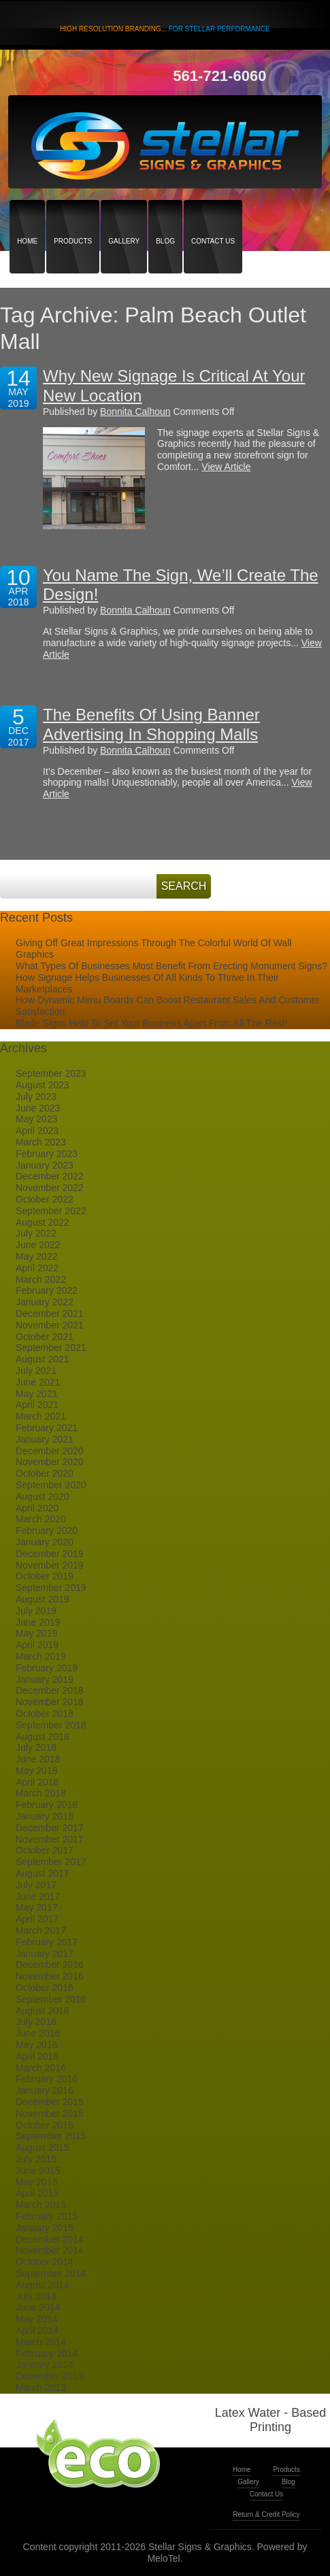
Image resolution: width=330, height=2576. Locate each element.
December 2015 (50, 2101)
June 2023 (38, 1108)
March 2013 (41, 2387)
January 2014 (44, 2364)
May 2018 (36, 1770)
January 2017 (44, 1953)
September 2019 (51, 1587)
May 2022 (36, 1256)
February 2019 (47, 1667)
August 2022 (42, 1222)
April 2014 (37, 2330)
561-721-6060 (219, 75)
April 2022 (37, 1267)
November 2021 (50, 1325)
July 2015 (36, 2159)
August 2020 (42, 1496)
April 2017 (37, 1918)
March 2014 (41, 2342)
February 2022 (47, 1290)
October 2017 (44, 1850)
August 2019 (42, 1599)
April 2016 (37, 2056)
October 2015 (44, 2125)
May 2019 (36, 1633)
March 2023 (41, 1142)
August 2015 (42, 2147)
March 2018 (41, 1793)
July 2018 (36, 1747)
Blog (165, 217)
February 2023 (47, 1153)
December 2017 (50, 1827)
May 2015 (36, 2182)
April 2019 (37, 1644)
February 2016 (47, 2078)
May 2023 (36, 1119)
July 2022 (36, 1233)
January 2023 (44, 1165)
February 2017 (47, 1942)
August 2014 (42, 2284)
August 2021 (42, 1359)
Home (27, 217)
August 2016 (42, 2010)
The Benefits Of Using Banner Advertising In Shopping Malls (151, 724)
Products (72, 217)
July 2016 (36, 2021)
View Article (225, 466)
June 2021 (38, 1382)
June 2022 (38, 1244)
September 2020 (51, 1484)
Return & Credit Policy (266, 2514)
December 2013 (50, 2376)
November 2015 (50, 2113)
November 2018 (50, 1701)
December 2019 (50, 1553)
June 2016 (38, 2033)
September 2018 (51, 1725)
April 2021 (37, 1404)
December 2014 (50, 2239)
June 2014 (38, 2307)
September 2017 (51, 1861)
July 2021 (36, 1370)
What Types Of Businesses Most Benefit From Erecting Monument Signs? (171, 965)
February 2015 (47, 2216)
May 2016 (36, 2044)
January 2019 (44, 1679)
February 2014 (47, 2353)
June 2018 (38, 1759)
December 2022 (50, 1176)
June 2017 (38, 1896)
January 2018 (44, 1816)
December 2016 (50, 1964)
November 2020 (50, 1461)
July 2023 (36, 1096)
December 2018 (50, 1690)
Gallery (124, 217)
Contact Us (213, 217)
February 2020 (47, 1530)
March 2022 (41, 1279)
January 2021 (44, 1439)
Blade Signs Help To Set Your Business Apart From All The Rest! (151, 1023)
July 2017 (36, 1884)
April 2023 (37, 1130)
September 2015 (51, 2135)
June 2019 (38, 1622)
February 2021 (47, 1427)
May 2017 (36, 1907)
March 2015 (41, 2204)
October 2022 (44, 1199)
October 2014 (44, 2261)
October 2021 (44, 1336)
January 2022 (44, 1302)
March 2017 (41, 1930)
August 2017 (42, 1873)
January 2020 (44, 1542)
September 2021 (51, 1347)
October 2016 (44, 1987)
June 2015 (38, 2170)
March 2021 (41, 1416)
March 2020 (41, 1518)
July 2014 (36, 2296)
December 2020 (50, 1450)
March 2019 (41, 1656)
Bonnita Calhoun (135, 411)
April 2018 (37, 1782)
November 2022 (50, 1187)
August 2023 (42, 1085)
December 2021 (50, 1313)
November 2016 (50, 1976)
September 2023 (51, 1073)
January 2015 (44, 2227)
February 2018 (47, 1804)
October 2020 (44, 1473)
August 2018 (42, 1736)
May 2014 (36, 2318)
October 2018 (44, 1713)
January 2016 (44, 2090)
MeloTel (163, 2558)
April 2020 (37, 1508)
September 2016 (51, 1999)
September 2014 (51, 2273)
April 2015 (37, 2193)
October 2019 (44, 1576)
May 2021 (36, 1393)
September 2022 (51, 1210)
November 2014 (50, 2250)
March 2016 (41, 2067)
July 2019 (36, 1610)
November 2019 (50, 1565)
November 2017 (50, 1839)
